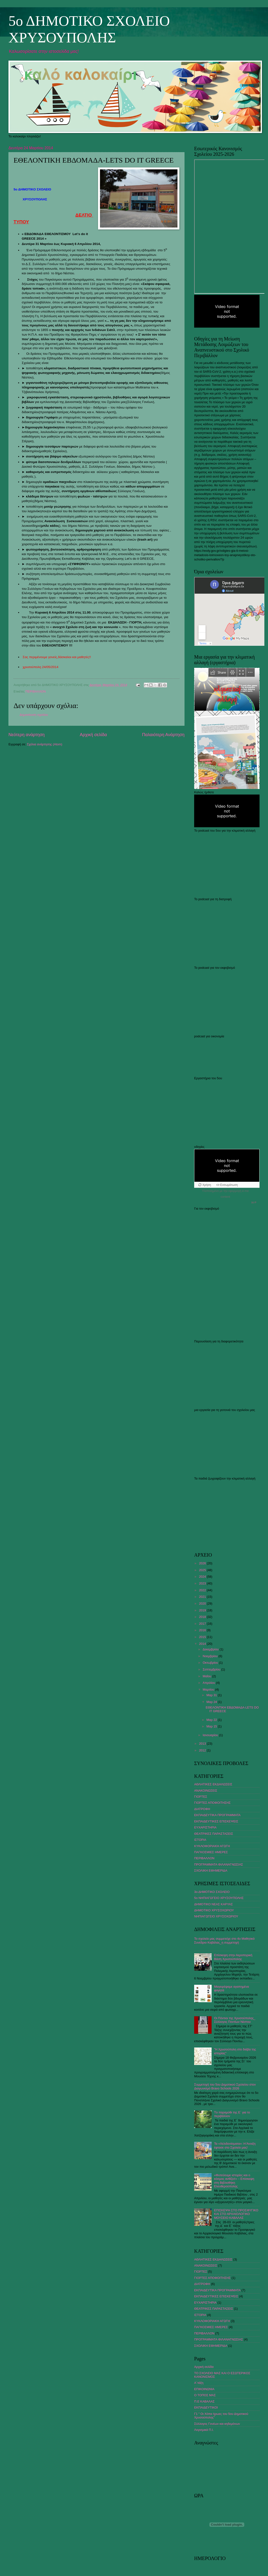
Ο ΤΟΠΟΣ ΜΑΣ (205, 2395)
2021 (203, 1597)
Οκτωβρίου (211, 1662)
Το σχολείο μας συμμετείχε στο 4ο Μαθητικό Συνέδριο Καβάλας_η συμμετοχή (224, 1940)
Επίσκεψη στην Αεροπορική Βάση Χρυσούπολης (233, 1957)
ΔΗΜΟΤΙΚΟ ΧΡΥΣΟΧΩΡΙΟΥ (214, 1910)
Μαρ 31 (212, 1695)
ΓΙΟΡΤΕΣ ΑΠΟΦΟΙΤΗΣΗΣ (212, 1802)
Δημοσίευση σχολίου (34, 715)
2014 (203, 1644)
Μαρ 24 (212, 1702)
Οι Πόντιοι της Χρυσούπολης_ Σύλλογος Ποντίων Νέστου (234, 2020)
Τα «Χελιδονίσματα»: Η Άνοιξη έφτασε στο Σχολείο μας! (234, 2145)
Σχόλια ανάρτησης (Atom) (44, 744)
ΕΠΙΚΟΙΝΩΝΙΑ (204, 2389)
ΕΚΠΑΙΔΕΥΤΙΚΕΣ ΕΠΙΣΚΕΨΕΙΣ (216, 1821)
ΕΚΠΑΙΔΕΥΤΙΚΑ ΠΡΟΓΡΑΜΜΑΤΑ (217, 1815)
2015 (203, 1637)
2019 (203, 1610)
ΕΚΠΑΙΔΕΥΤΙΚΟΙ (206, 2407)
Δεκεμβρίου (211, 1649)
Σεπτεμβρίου (212, 1669)
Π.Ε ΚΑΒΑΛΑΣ (204, 2401)
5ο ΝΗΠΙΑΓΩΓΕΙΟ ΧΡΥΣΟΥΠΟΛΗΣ (219, 1898)
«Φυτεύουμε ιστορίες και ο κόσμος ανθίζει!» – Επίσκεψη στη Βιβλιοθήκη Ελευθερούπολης (234, 2180)
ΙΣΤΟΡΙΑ (200, 1840)
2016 (203, 1630)
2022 (203, 1590)
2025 (203, 1570)
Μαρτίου (209, 1689)
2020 (203, 1603)
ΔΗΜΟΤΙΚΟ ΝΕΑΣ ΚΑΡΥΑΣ (213, 1904)
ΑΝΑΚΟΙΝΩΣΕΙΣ (205, 1790)
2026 (203, 1563)
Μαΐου (207, 1676)
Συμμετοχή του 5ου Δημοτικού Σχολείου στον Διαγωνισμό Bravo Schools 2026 (225, 2086)
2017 (203, 1623)
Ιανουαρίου (211, 1735)
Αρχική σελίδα (93, 734)
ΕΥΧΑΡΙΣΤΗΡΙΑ (205, 1827)
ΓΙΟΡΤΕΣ (200, 1796)
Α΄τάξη (198, 2383)
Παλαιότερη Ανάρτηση (163, 734)
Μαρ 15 (212, 1726)
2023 (203, 1583)
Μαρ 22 (212, 1720)
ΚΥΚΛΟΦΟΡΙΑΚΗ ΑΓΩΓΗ (212, 1846)
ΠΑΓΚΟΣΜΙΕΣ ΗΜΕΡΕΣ (211, 1852)
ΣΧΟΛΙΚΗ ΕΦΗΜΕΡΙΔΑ (210, 1870)
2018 (203, 1617)
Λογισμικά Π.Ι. (204, 2430)
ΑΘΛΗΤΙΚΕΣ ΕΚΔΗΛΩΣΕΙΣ (213, 1784)
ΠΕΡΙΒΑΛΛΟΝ (35, 691)
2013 (203, 1743)
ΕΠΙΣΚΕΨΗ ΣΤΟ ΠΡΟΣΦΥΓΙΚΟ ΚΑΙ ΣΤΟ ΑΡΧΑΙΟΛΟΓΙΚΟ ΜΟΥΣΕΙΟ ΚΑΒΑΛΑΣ (236, 2214)
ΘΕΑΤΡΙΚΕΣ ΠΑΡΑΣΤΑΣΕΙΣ (213, 1833)
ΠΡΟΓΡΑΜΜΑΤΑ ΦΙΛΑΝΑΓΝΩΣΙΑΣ (218, 1864)
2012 (203, 1750)
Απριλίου (209, 1683)
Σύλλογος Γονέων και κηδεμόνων (217, 2424)
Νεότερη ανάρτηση (26, 734)
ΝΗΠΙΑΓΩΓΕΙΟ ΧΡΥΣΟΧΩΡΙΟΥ (216, 1916)
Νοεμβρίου (210, 1656)
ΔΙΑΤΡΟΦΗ (202, 1809)
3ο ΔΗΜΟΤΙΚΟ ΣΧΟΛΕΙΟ (212, 1892)
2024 (203, 1576)
